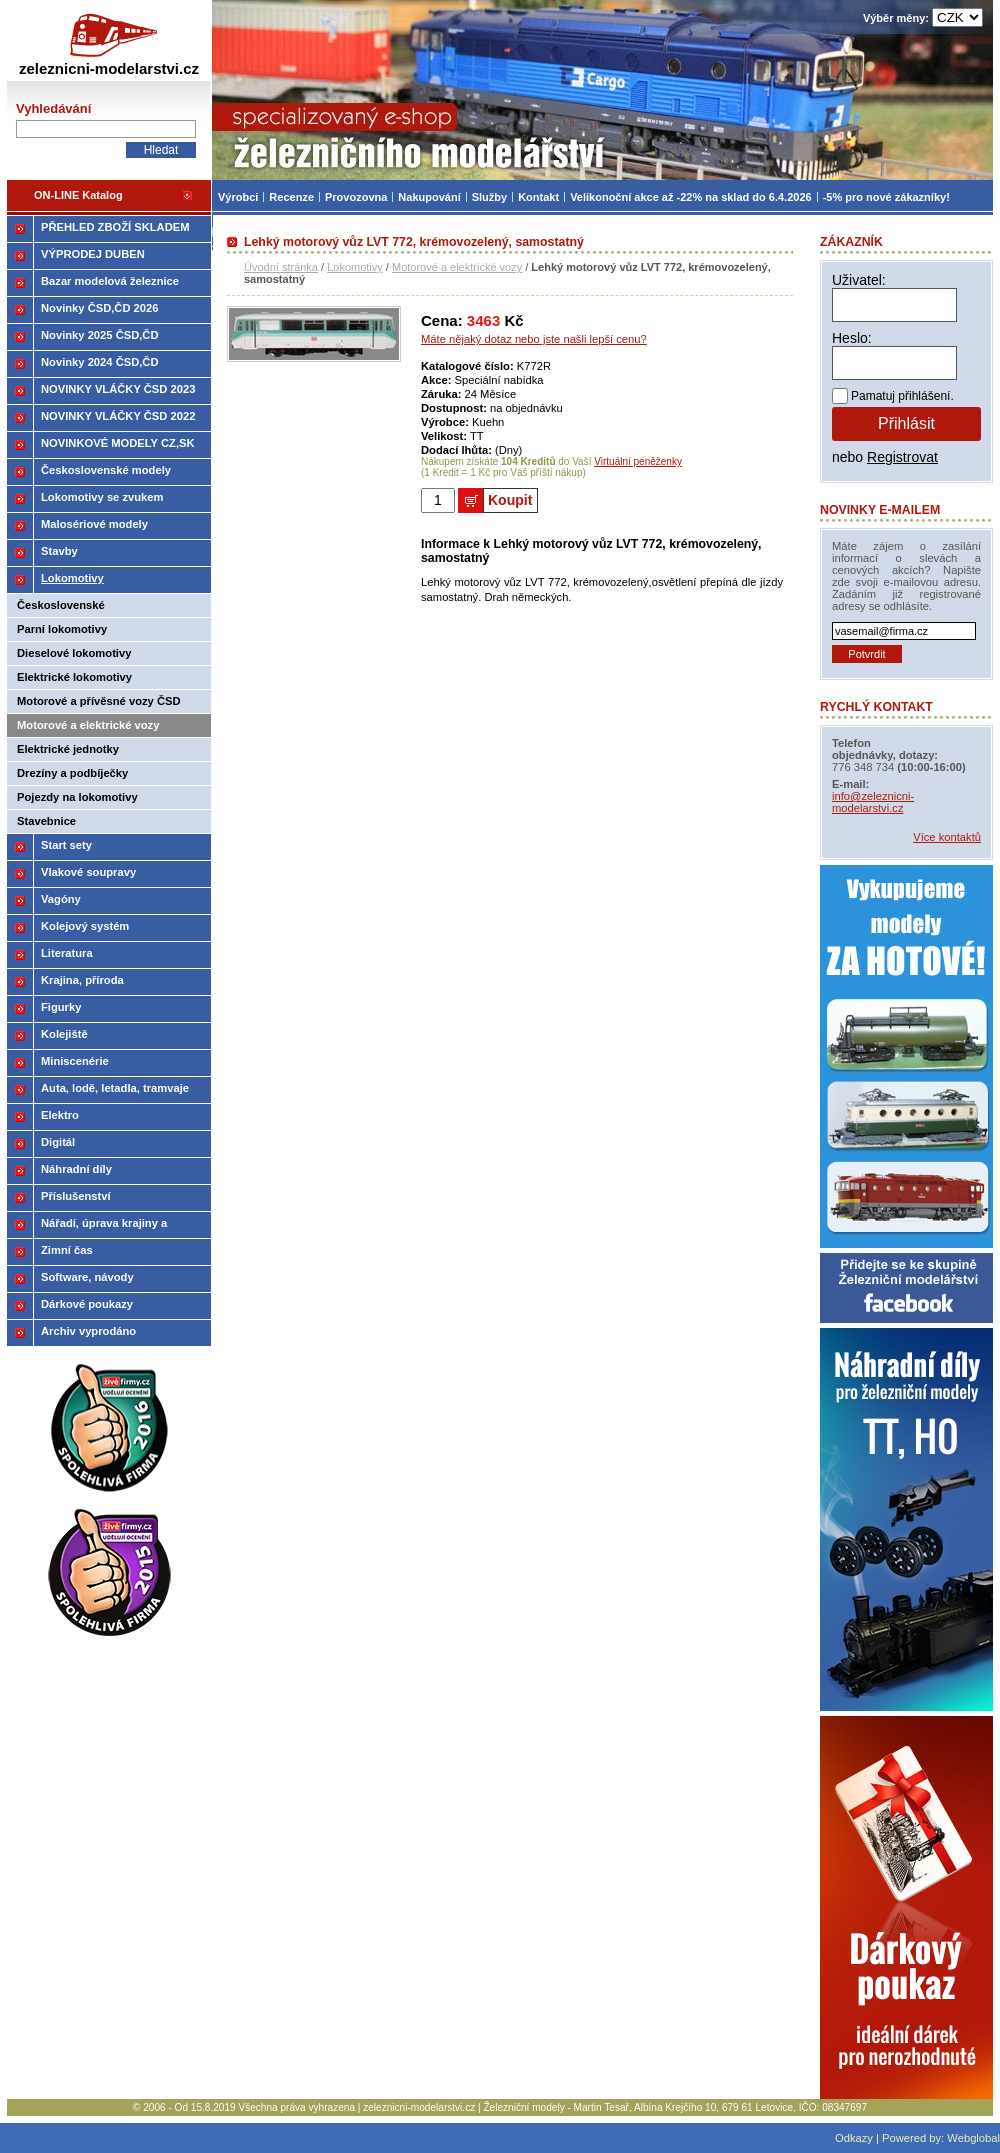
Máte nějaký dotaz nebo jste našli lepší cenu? (534, 339)
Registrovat (902, 457)
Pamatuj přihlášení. (902, 396)
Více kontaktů (947, 837)
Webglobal (973, 2138)
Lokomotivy (355, 267)
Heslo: (852, 338)
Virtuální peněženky (638, 461)
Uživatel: (859, 280)
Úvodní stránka (281, 267)
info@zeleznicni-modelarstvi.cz (873, 802)
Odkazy (854, 2138)
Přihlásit (906, 423)
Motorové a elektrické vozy (457, 267)
